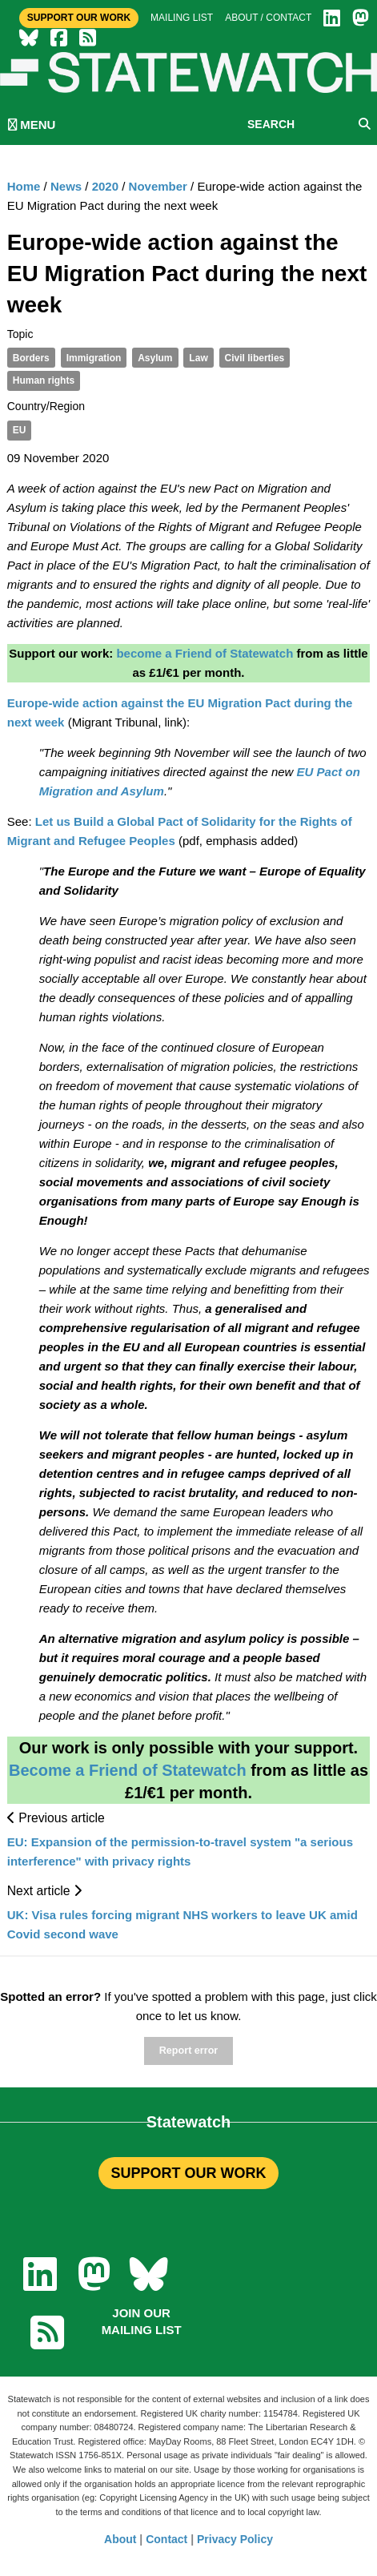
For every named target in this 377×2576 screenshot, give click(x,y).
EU (19, 430)
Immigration (94, 358)
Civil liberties (255, 358)
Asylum (155, 358)
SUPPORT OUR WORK (188, 2173)
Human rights (43, 380)
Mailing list (181, 17)
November (158, 186)
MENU (31, 124)
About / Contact (268, 17)
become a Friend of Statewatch (204, 653)
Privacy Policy (235, 2539)
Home (24, 186)
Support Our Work (78, 17)
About (120, 2539)
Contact (166, 2539)
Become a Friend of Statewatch (128, 1770)
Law (198, 358)
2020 (105, 186)
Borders (31, 358)
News (66, 186)
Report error (188, 2050)
